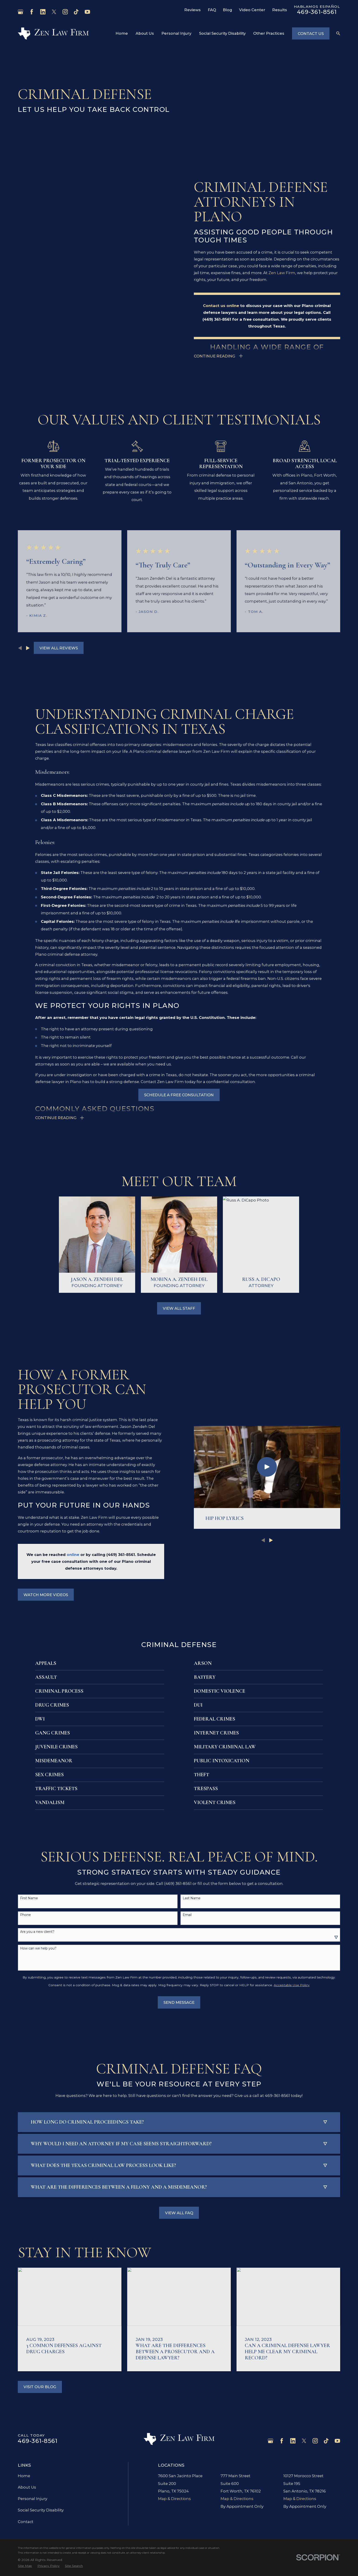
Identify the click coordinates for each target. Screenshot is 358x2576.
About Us (27, 2487)
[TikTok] (76, 11)
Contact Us (311, 33)
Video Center (252, 10)
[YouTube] (87, 11)
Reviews (192, 10)
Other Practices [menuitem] (268, 33)
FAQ (212, 10)
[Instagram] (65, 11)
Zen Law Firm (281, 272)
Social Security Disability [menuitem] (222, 33)
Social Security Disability (41, 2510)
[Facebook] (31, 11)
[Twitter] (54, 11)
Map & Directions (174, 2498)
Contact (25, 2521)
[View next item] (28, 648)
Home (24, 2476)
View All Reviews (58, 648)
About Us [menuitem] (145, 33)
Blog (227, 10)
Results (279, 10)
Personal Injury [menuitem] (176, 33)
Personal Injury (32, 2498)
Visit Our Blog (40, 2387)
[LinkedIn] (42, 11)
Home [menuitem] (122, 33)
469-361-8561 (317, 11)
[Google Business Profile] (20, 11)
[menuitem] (25, 2566)
